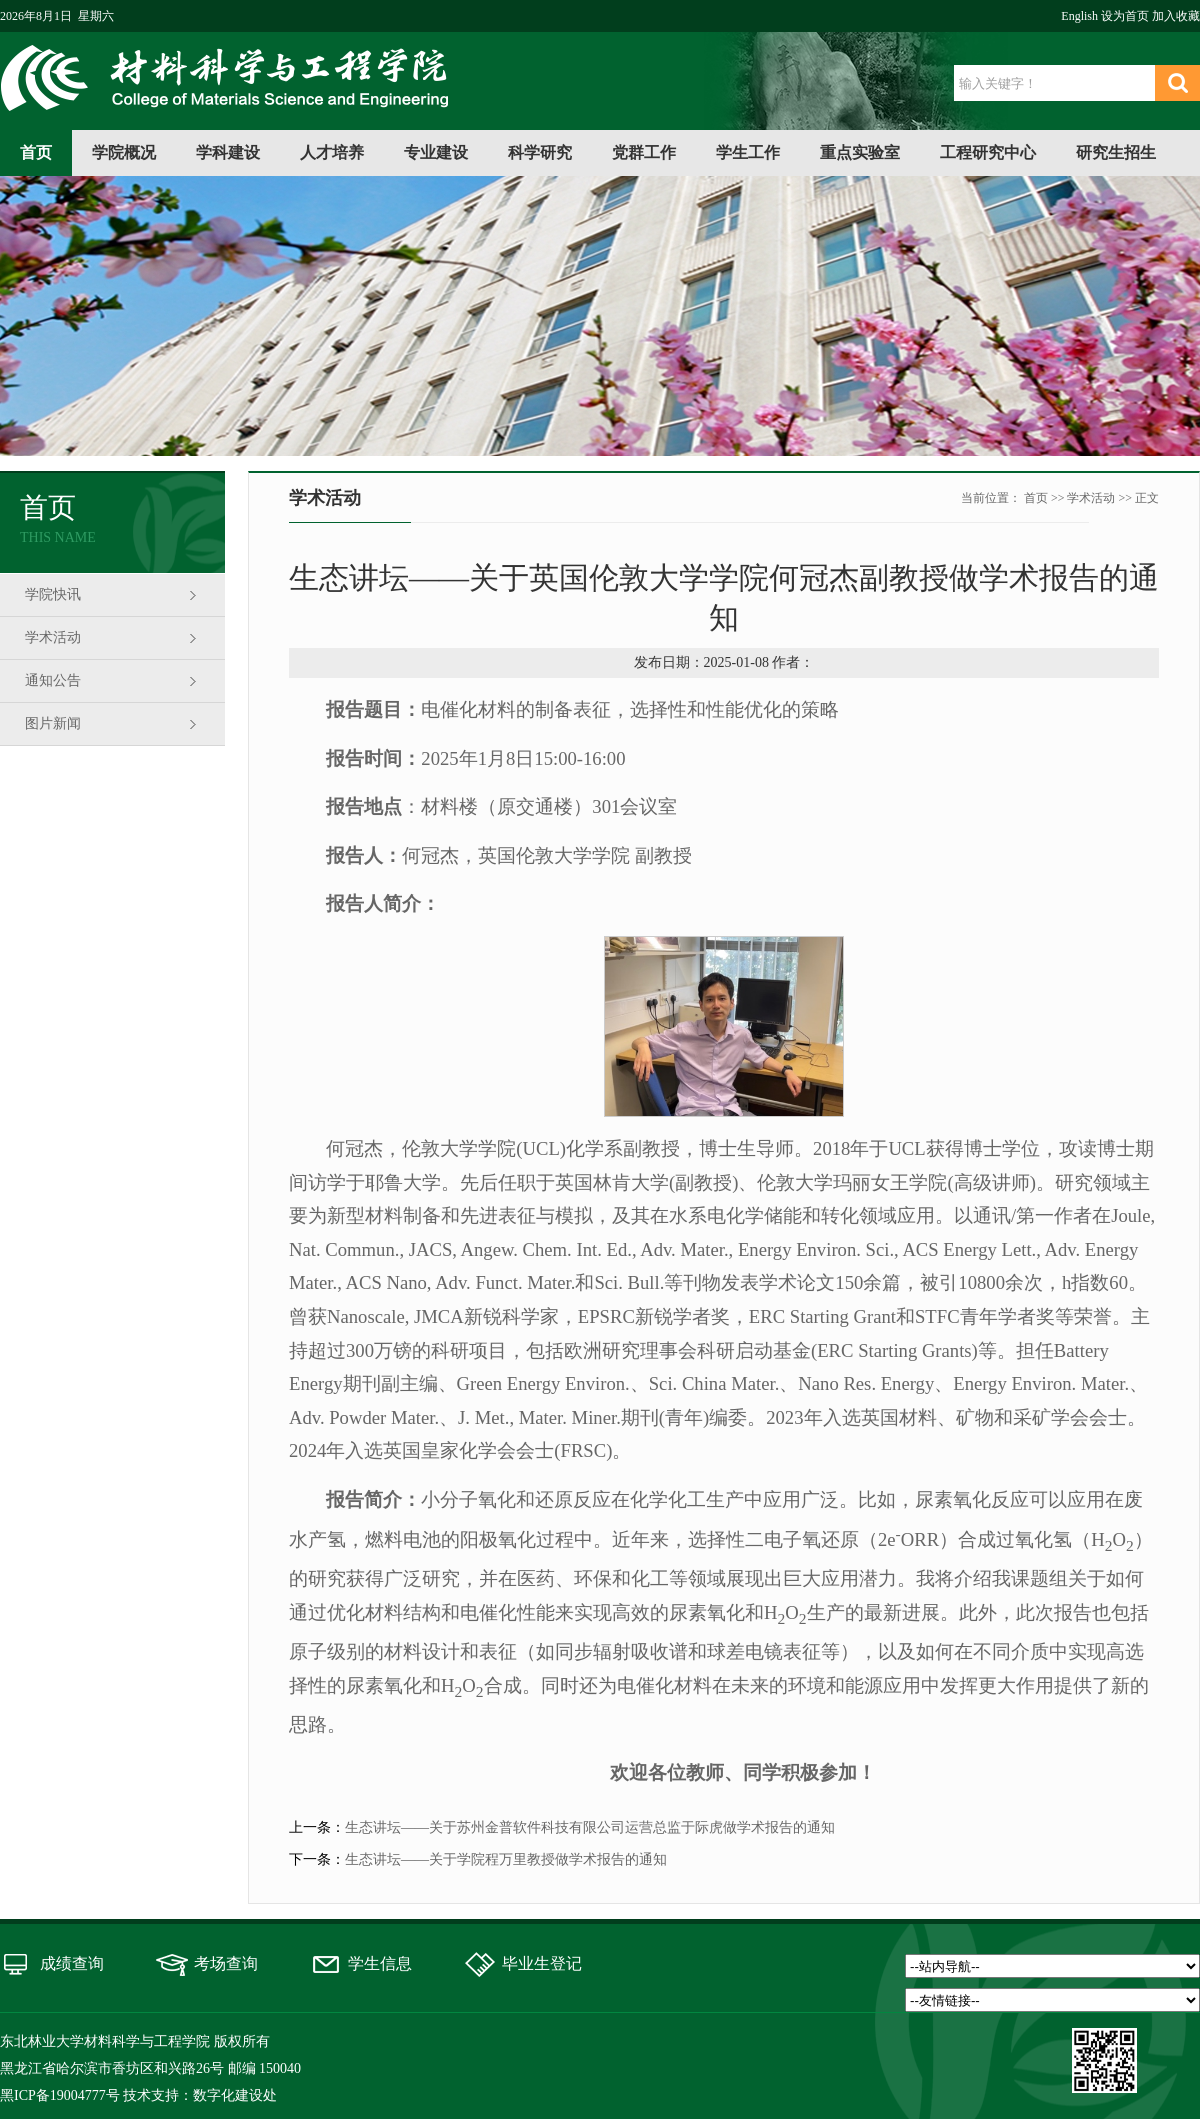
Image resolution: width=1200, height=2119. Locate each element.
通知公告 (53, 680)
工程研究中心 (988, 152)
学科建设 (228, 152)
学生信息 (380, 1963)
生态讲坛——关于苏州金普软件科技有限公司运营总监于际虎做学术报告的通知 (590, 1827)
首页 (36, 152)
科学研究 (540, 152)
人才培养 (332, 152)
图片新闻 (53, 723)
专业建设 (436, 152)
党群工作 (644, 152)
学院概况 (124, 152)
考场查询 (226, 1963)
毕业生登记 (542, 1963)
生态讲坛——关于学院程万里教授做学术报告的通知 (506, 1859)
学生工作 (748, 152)
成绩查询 (72, 1963)
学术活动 (53, 637)
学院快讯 (53, 594)
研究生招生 (1116, 152)
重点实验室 (860, 152)
